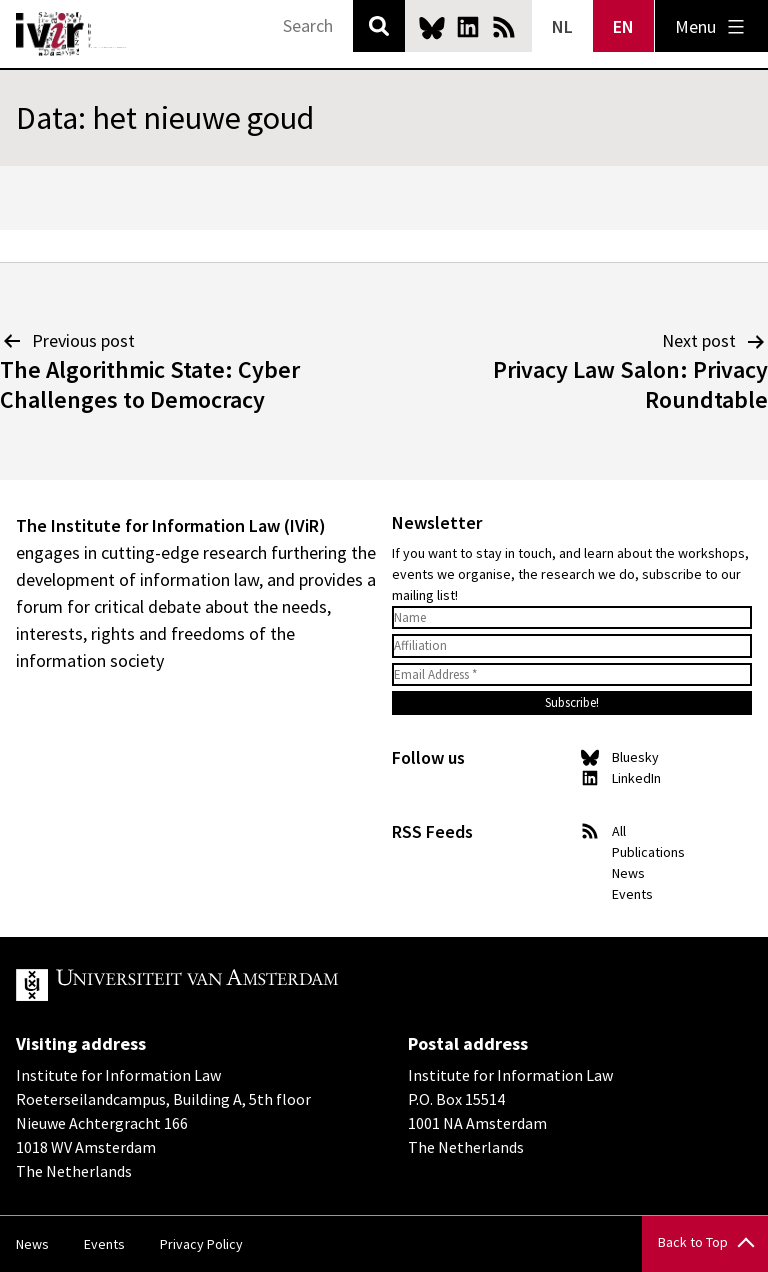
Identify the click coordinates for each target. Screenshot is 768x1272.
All (619, 831)
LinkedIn (468, 27)
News (628, 873)
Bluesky (432, 27)
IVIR (72, 34)
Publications (648, 852)
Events (632, 894)
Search (379, 26)
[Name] (572, 618)
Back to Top (693, 1242)
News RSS (504, 27)
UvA (248, 985)
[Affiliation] (572, 646)
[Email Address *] (572, 675)
